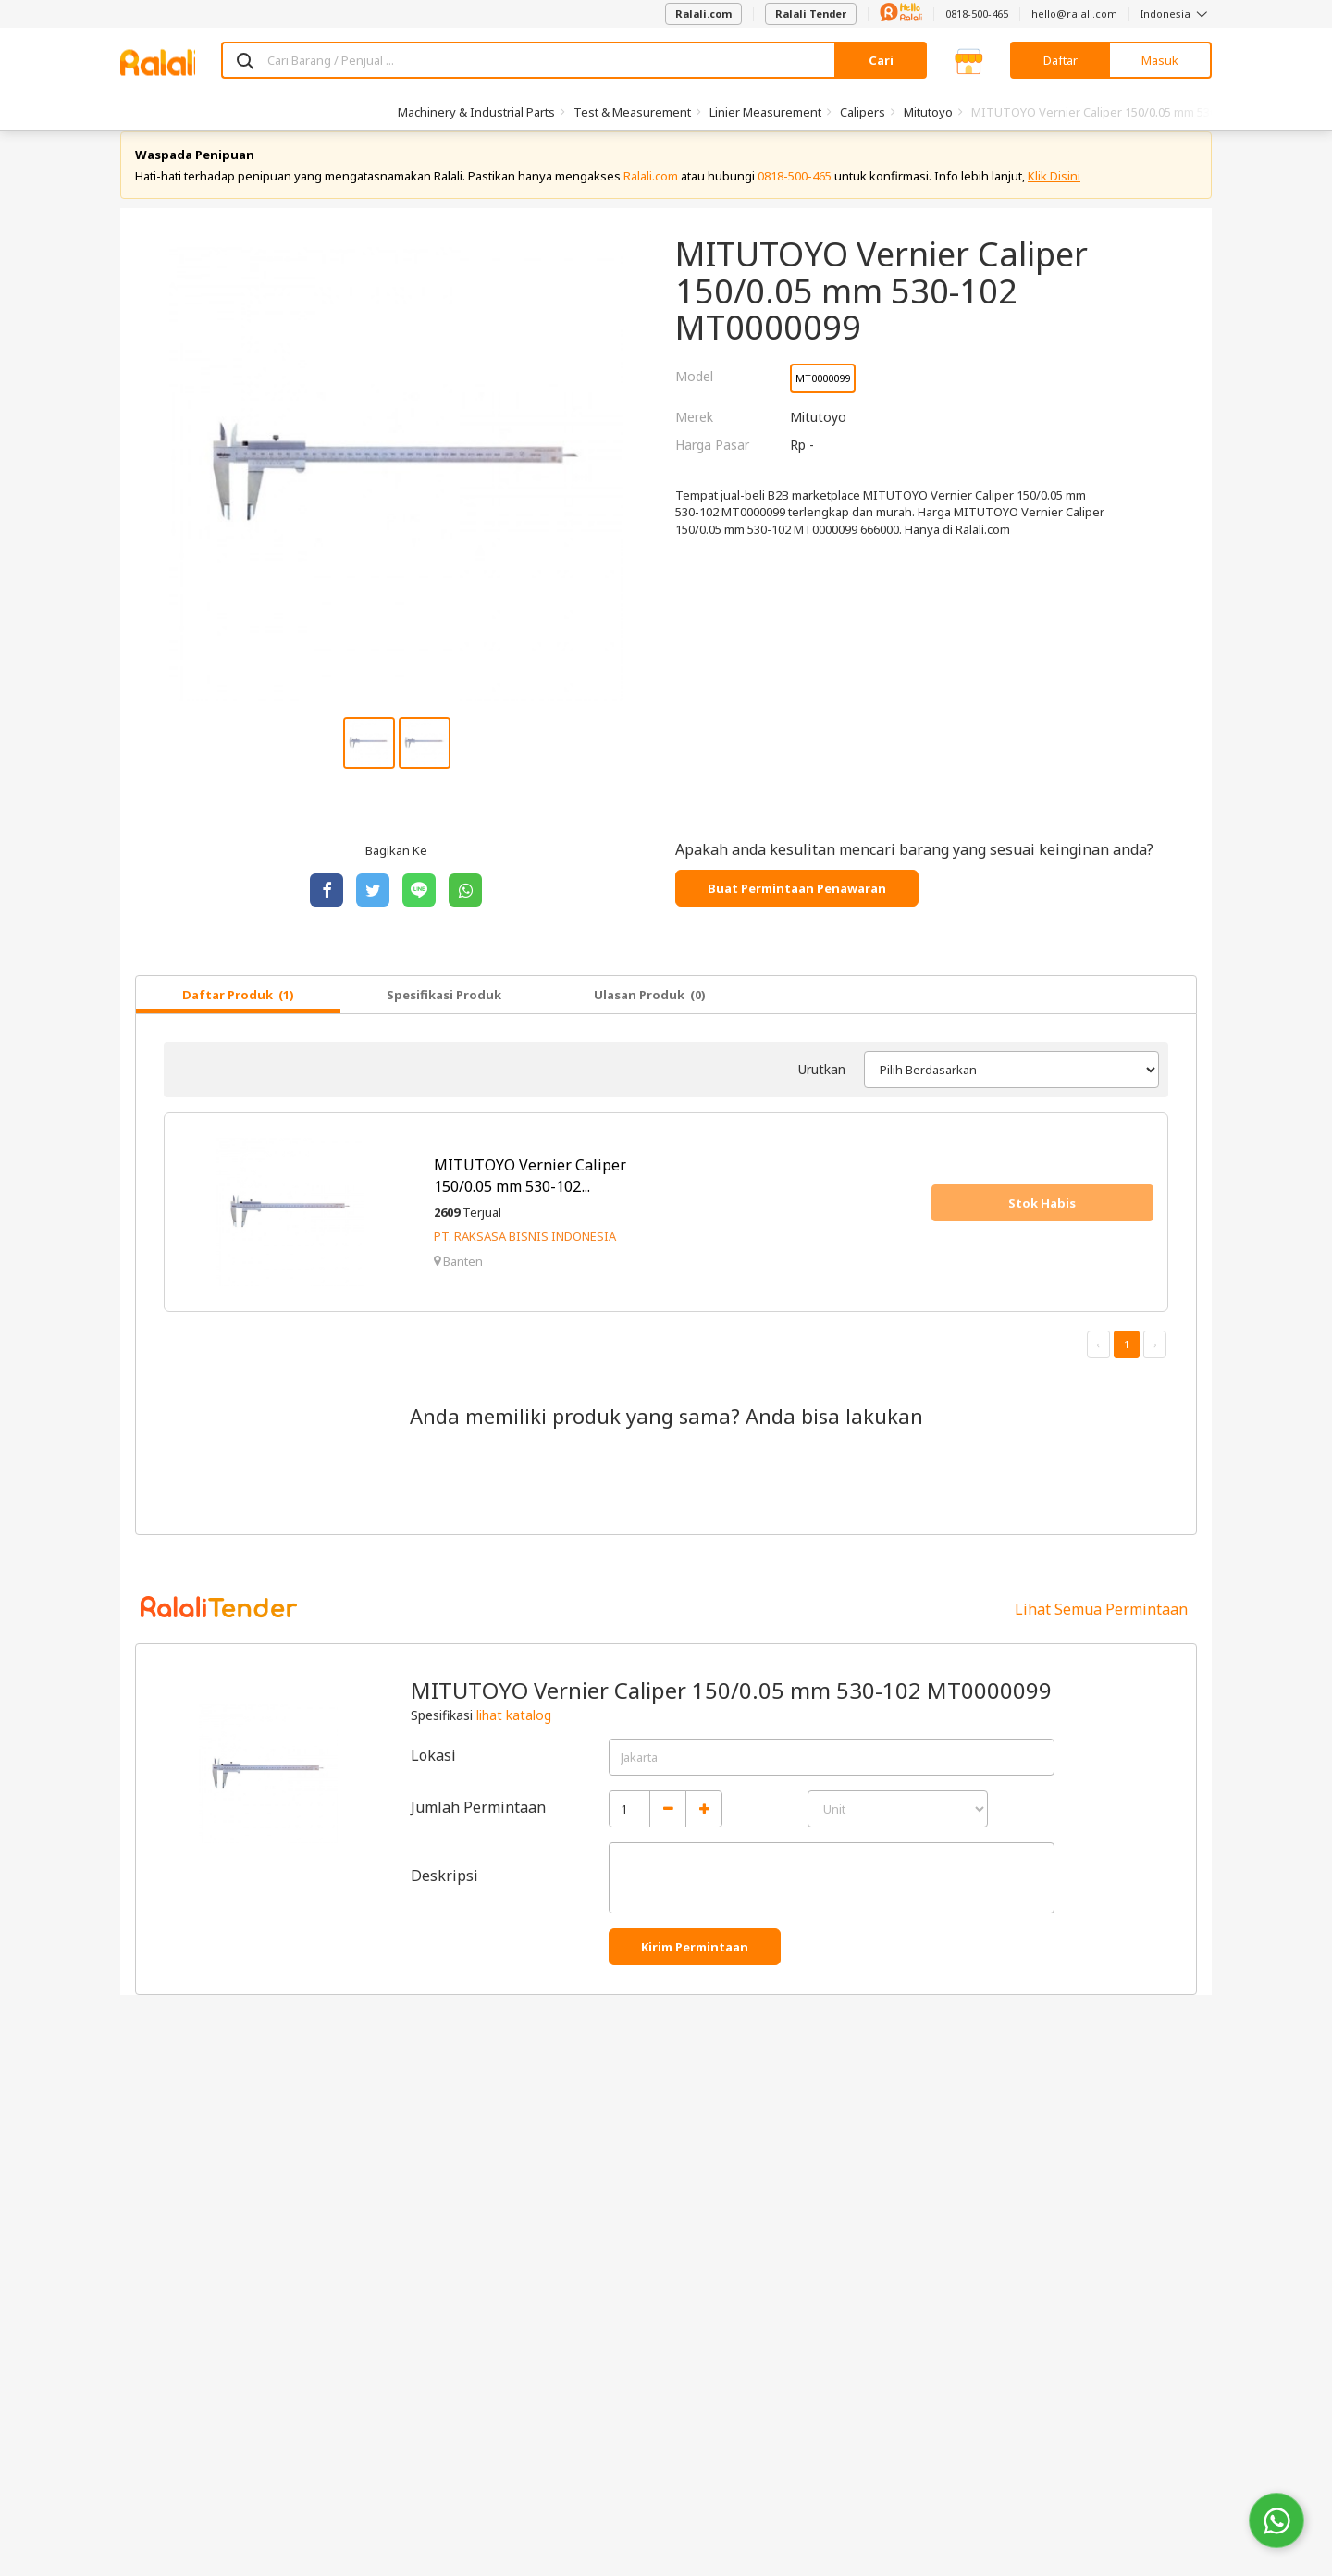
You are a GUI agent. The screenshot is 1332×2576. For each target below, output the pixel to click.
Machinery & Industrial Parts (476, 112)
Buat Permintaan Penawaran (797, 906)
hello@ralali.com (1074, 13)
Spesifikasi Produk (444, 1013)
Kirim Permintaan (694, 1965)
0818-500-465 (976, 13)
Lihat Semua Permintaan (1101, 1627)
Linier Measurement (765, 112)
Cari (881, 60)
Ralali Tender (810, 13)
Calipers (862, 112)
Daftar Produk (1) (238, 1013)
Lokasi (433, 1774)
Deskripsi (444, 1894)
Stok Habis (1042, 1221)
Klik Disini (1054, 194)
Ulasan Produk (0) (650, 1013)
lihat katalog (513, 1733)
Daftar (1060, 60)
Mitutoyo (928, 112)
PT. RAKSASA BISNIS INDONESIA (525, 1255)
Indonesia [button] (1176, 13)
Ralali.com (703, 13)
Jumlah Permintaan (478, 1825)
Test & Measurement (632, 112)
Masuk (1159, 60)
